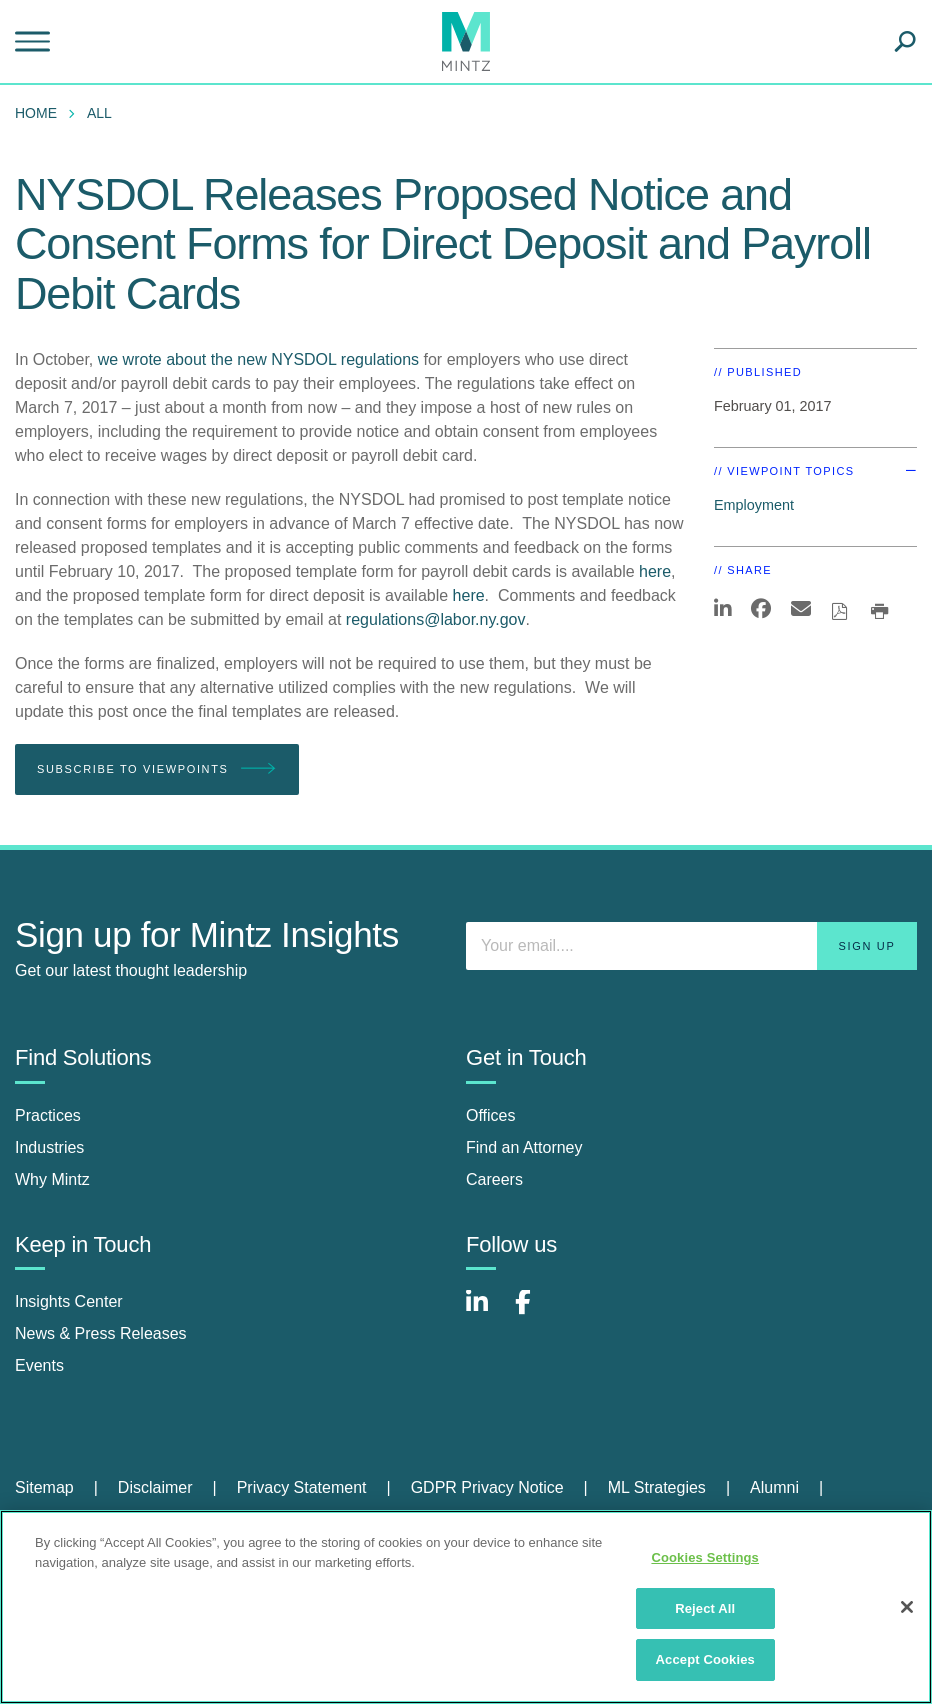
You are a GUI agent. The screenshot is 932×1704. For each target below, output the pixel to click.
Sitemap (44, 1487)
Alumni (774, 1487)
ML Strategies (657, 1487)
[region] (466, 1607)
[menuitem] (41, 113)
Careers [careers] (494, 1179)
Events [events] (39, 1365)
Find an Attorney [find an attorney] (524, 1147)
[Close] (907, 1607)
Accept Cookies (705, 1659)
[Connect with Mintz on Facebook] (535, 1312)
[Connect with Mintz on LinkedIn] (486, 1312)
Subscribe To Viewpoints (157, 769)
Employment (754, 505)
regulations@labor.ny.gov (436, 619)
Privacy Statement (302, 1487)
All (99, 113)
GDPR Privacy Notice (487, 1487)
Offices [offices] (491, 1115)
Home (36, 113)
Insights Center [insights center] (69, 1301)
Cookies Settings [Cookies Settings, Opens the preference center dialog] (705, 1557)
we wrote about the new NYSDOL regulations (258, 359)
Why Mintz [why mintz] (52, 1179)
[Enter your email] (691, 946)
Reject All (705, 1608)
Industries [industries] (49, 1147)
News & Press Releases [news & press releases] (101, 1333)
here (655, 571)
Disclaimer (155, 1487)
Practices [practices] (48, 1115)
